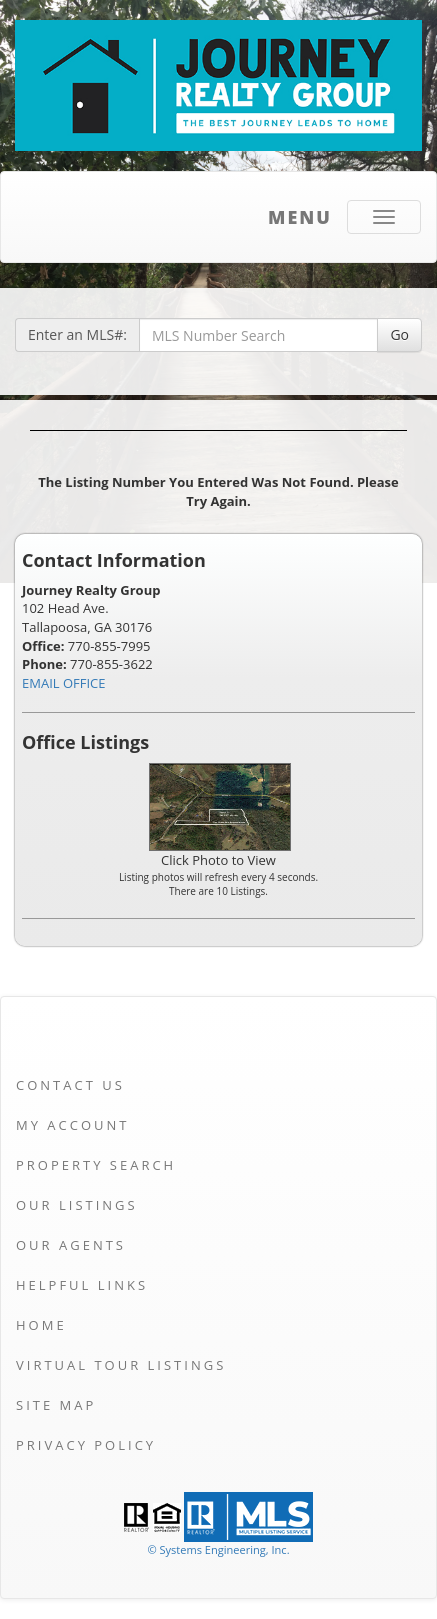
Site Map (56, 1405)
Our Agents (71, 1245)
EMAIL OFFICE (64, 683)
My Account (72, 1125)
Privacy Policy (86, 1445)
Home (41, 1325)
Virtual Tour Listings (121, 1365)
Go (399, 334)
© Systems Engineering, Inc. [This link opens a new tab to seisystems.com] (218, 1549)
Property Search (96, 1165)
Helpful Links (82, 1285)
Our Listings (77, 1205)
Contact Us (70, 1085)
